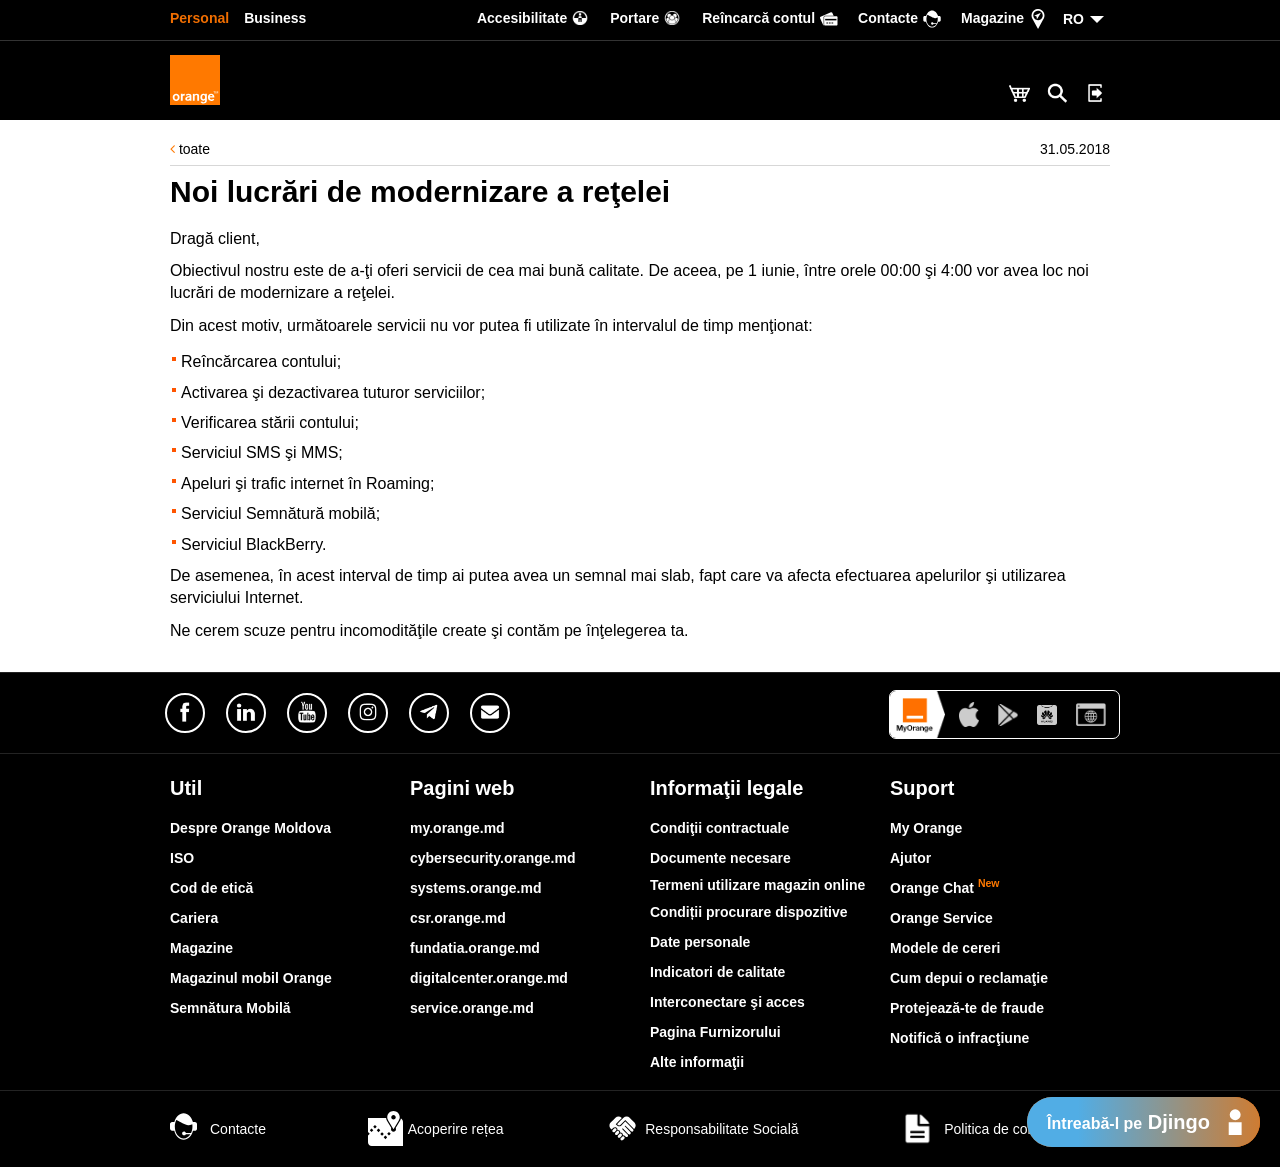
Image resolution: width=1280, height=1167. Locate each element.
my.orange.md (457, 828)
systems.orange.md (476, 888)
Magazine (201, 948)
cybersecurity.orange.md (492, 858)
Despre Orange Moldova (250, 828)
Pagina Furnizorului (715, 1032)
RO (1073, 19)
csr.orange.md (458, 918)
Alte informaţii (697, 1062)
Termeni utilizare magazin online (757, 885)
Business (275, 18)
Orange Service (941, 918)
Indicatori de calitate (717, 972)
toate (190, 149)
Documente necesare (720, 858)
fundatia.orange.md (475, 948)
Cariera (194, 918)
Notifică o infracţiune (959, 1038)
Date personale (700, 942)
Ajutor (910, 858)
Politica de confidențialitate (1005, 1129)
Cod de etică (211, 888)
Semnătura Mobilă (230, 1008)
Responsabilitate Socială (701, 1129)
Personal (199, 18)
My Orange (926, 828)
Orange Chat (945, 888)
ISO (182, 858)
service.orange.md (472, 1008)
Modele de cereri (945, 948)
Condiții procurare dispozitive (749, 912)
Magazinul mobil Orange (251, 978)
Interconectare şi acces (727, 1002)
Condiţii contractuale (719, 828)
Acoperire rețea (436, 1129)
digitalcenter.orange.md (489, 978)
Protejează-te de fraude (967, 1008)
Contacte (218, 1129)
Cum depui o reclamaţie (969, 978)
